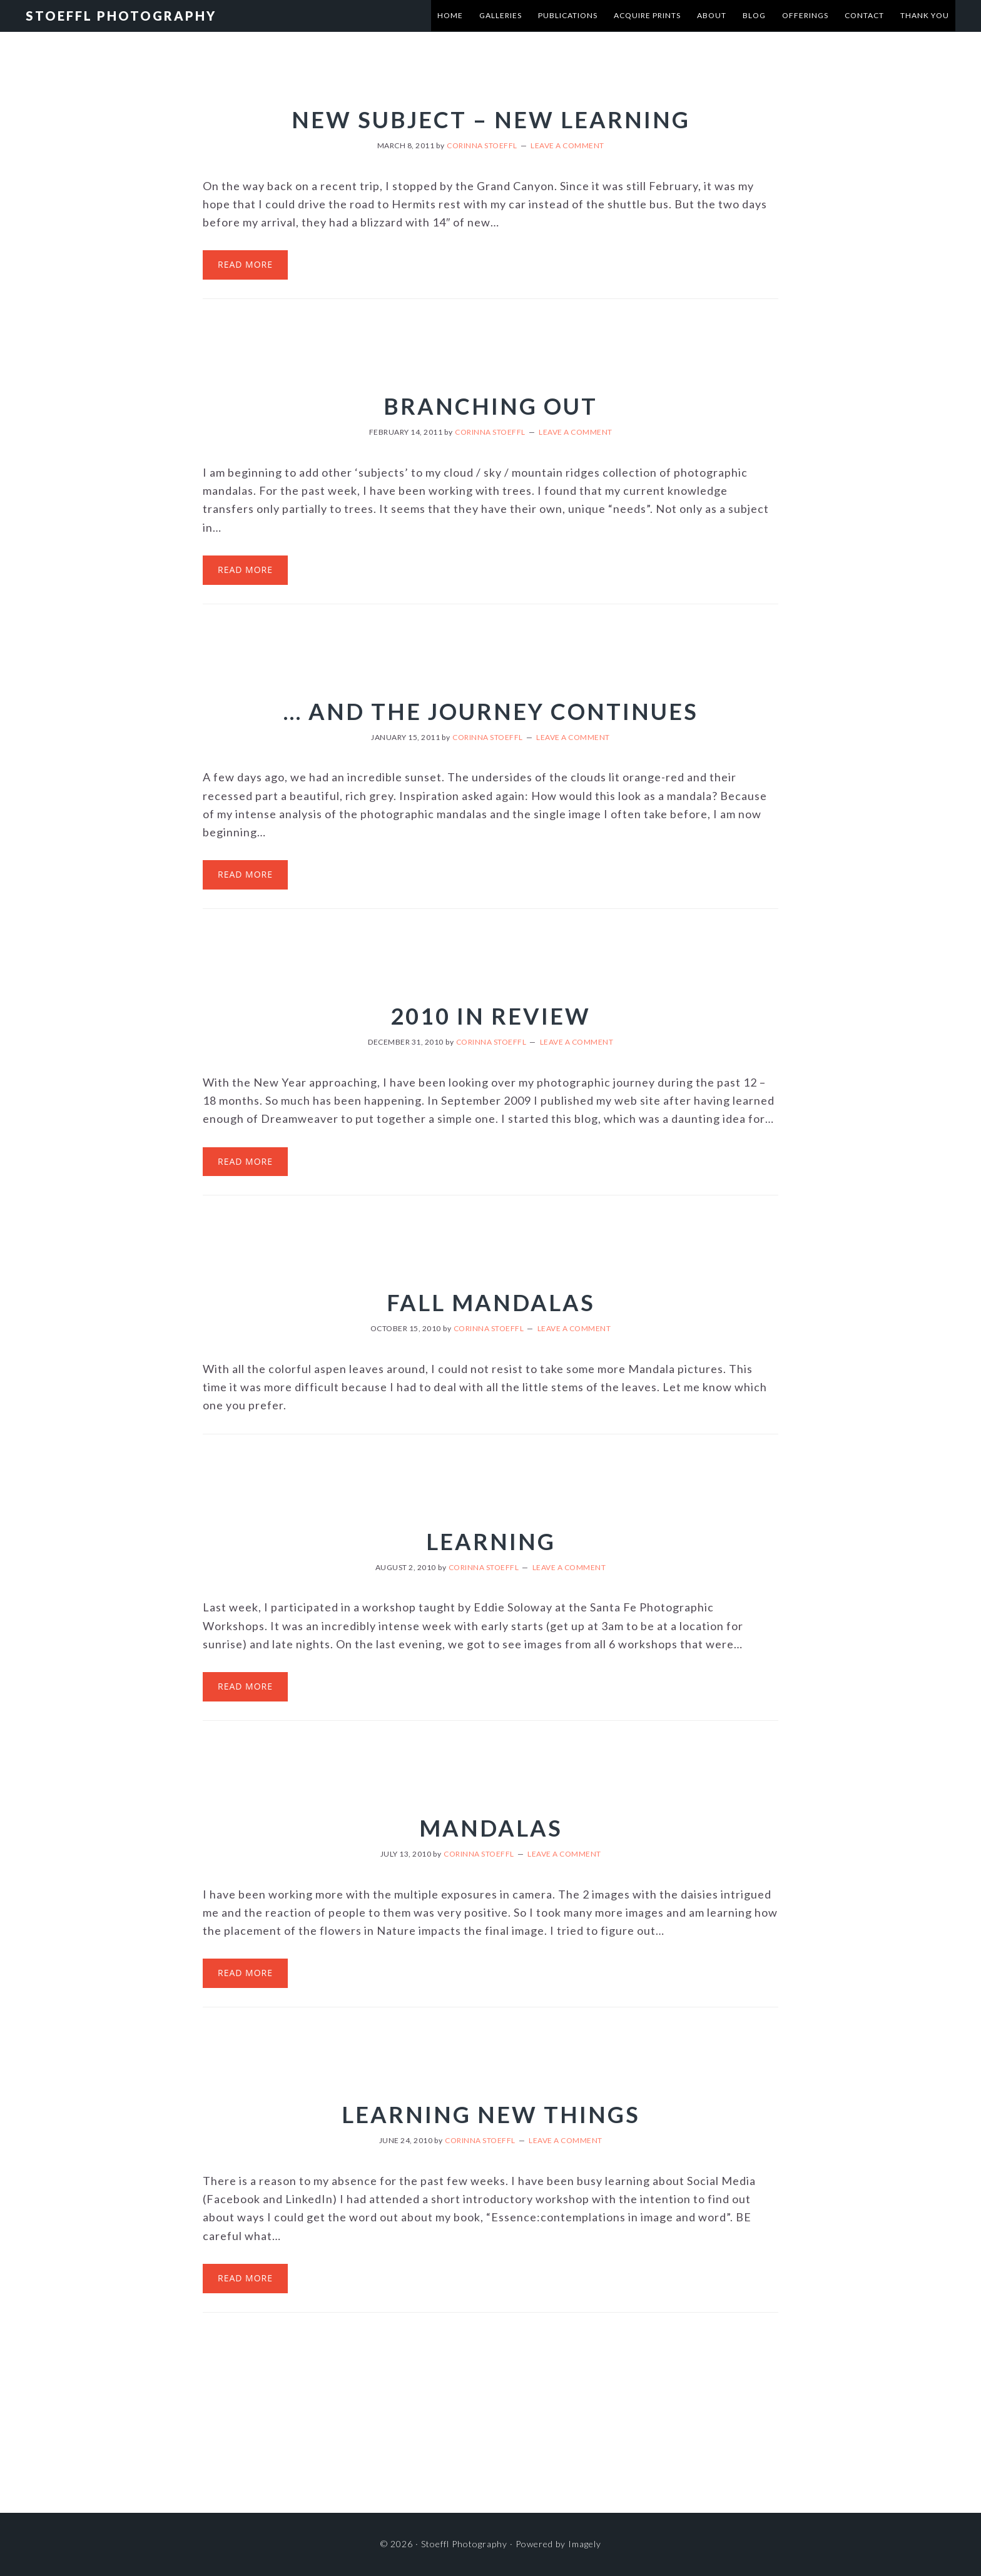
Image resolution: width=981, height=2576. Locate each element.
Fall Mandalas (491, 1302)
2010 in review (490, 1016)
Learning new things (491, 2114)
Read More (245, 264)
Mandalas (490, 1828)
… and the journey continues (490, 711)
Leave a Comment (567, 145)
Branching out (490, 406)
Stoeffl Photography (121, 15)
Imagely (584, 2543)
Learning (491, 1541)
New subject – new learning (491, 119)
